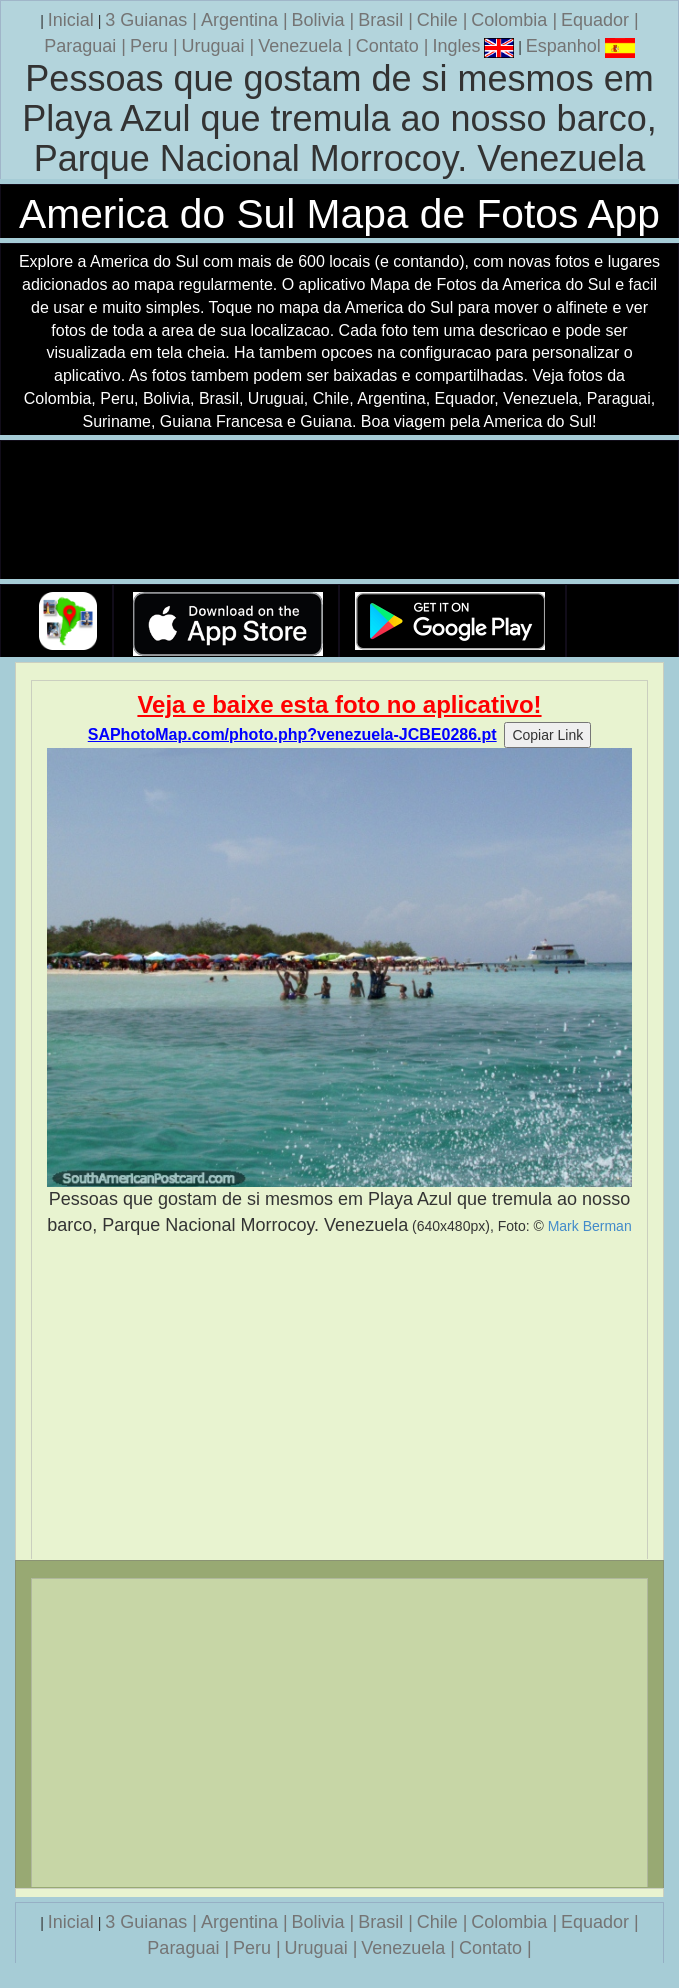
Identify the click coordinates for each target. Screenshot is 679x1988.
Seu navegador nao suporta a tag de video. (340, 510)
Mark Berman (590, 1226)
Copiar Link (547, 735)
